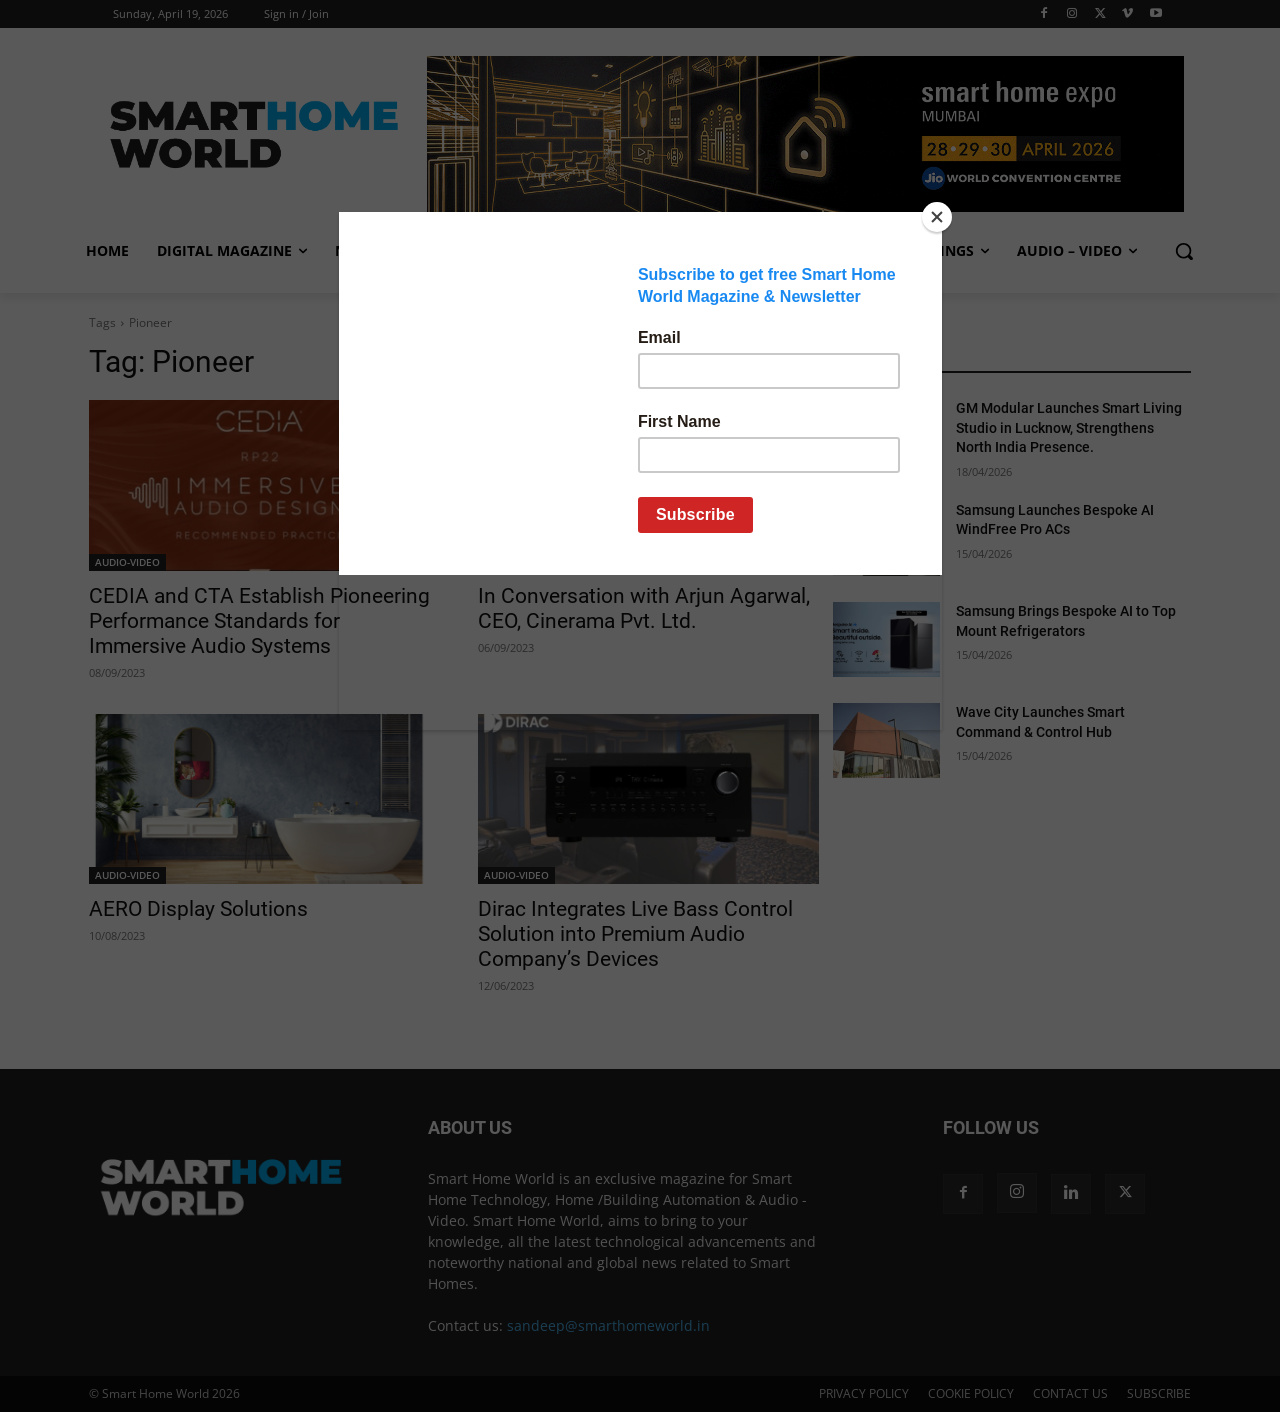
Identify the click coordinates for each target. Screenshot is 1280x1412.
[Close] (937, 217)
